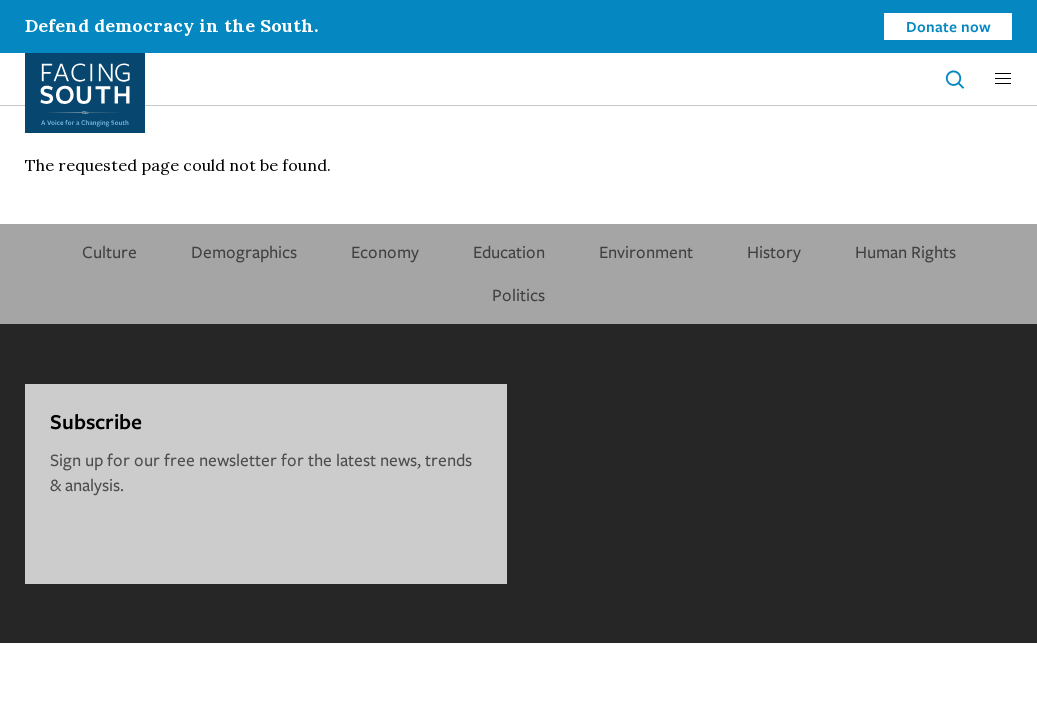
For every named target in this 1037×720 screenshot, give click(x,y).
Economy (385, 251)
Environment (646, 251)
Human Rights (905, 251)
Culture (109, 251)
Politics (518, 294)
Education (509, 251)
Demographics (244, 251)
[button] (1003, 79)
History (774, 251)
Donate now (948, 26)
